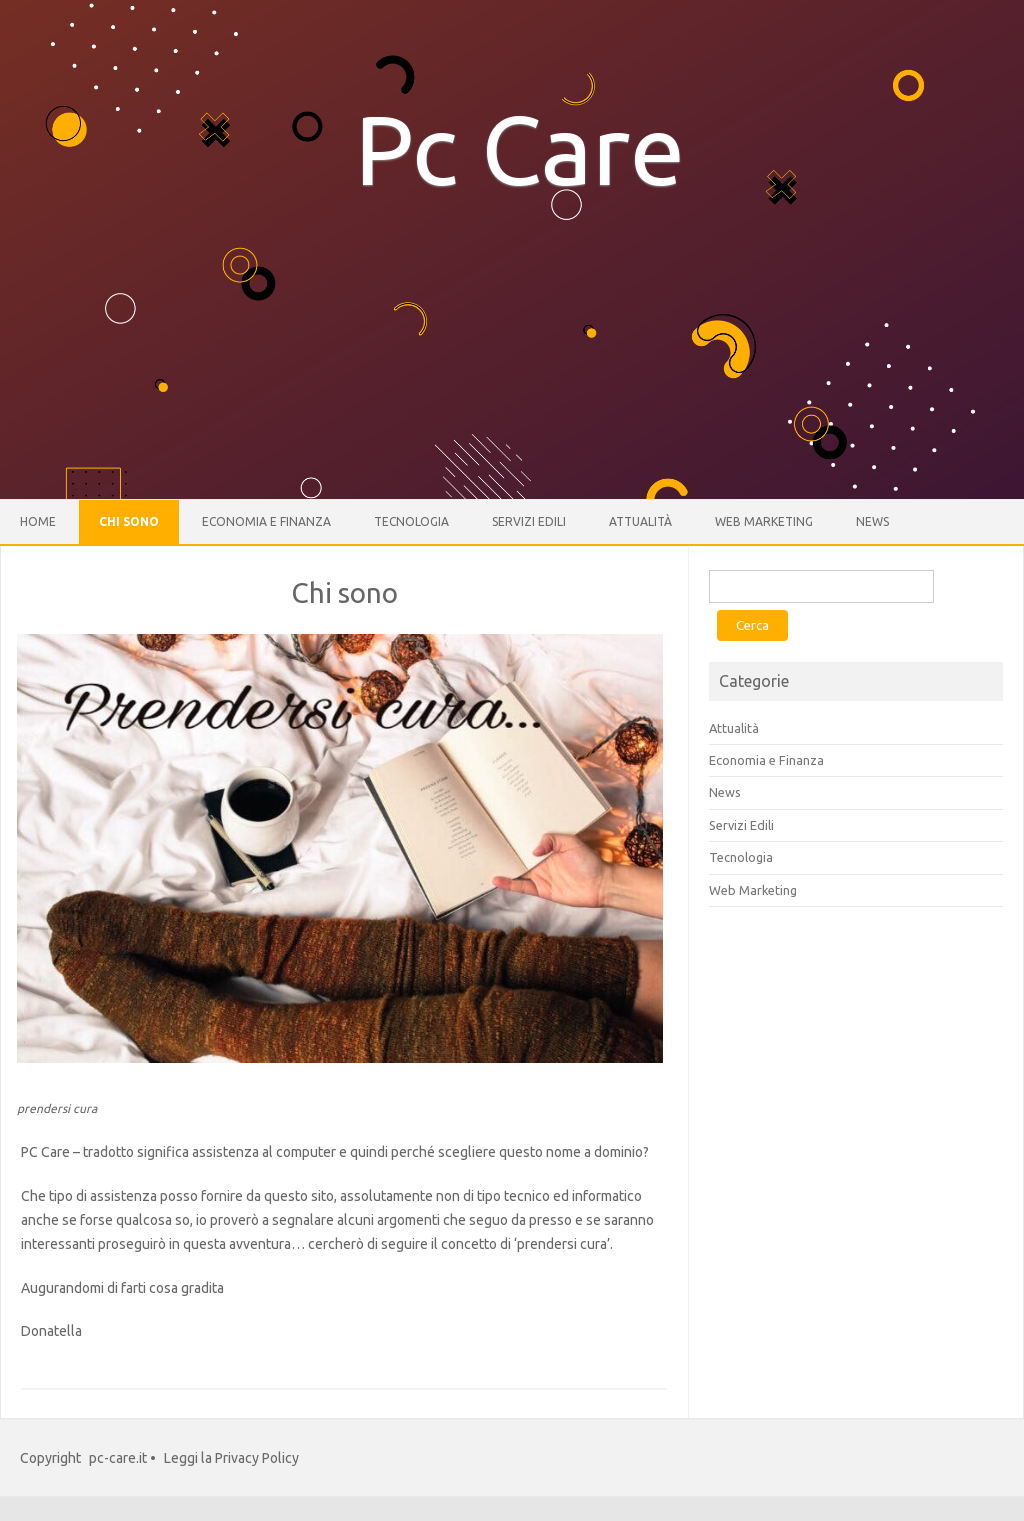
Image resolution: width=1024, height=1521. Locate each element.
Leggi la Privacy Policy (231, 1458)
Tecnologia (411, 521)
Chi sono (129, 521)
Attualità (640, 521)
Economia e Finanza (266, 521)
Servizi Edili (529, 521)
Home (38, 521)
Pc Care (520, 149)
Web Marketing (764, 521)
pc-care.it (118, 1458)
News (872, 521)
